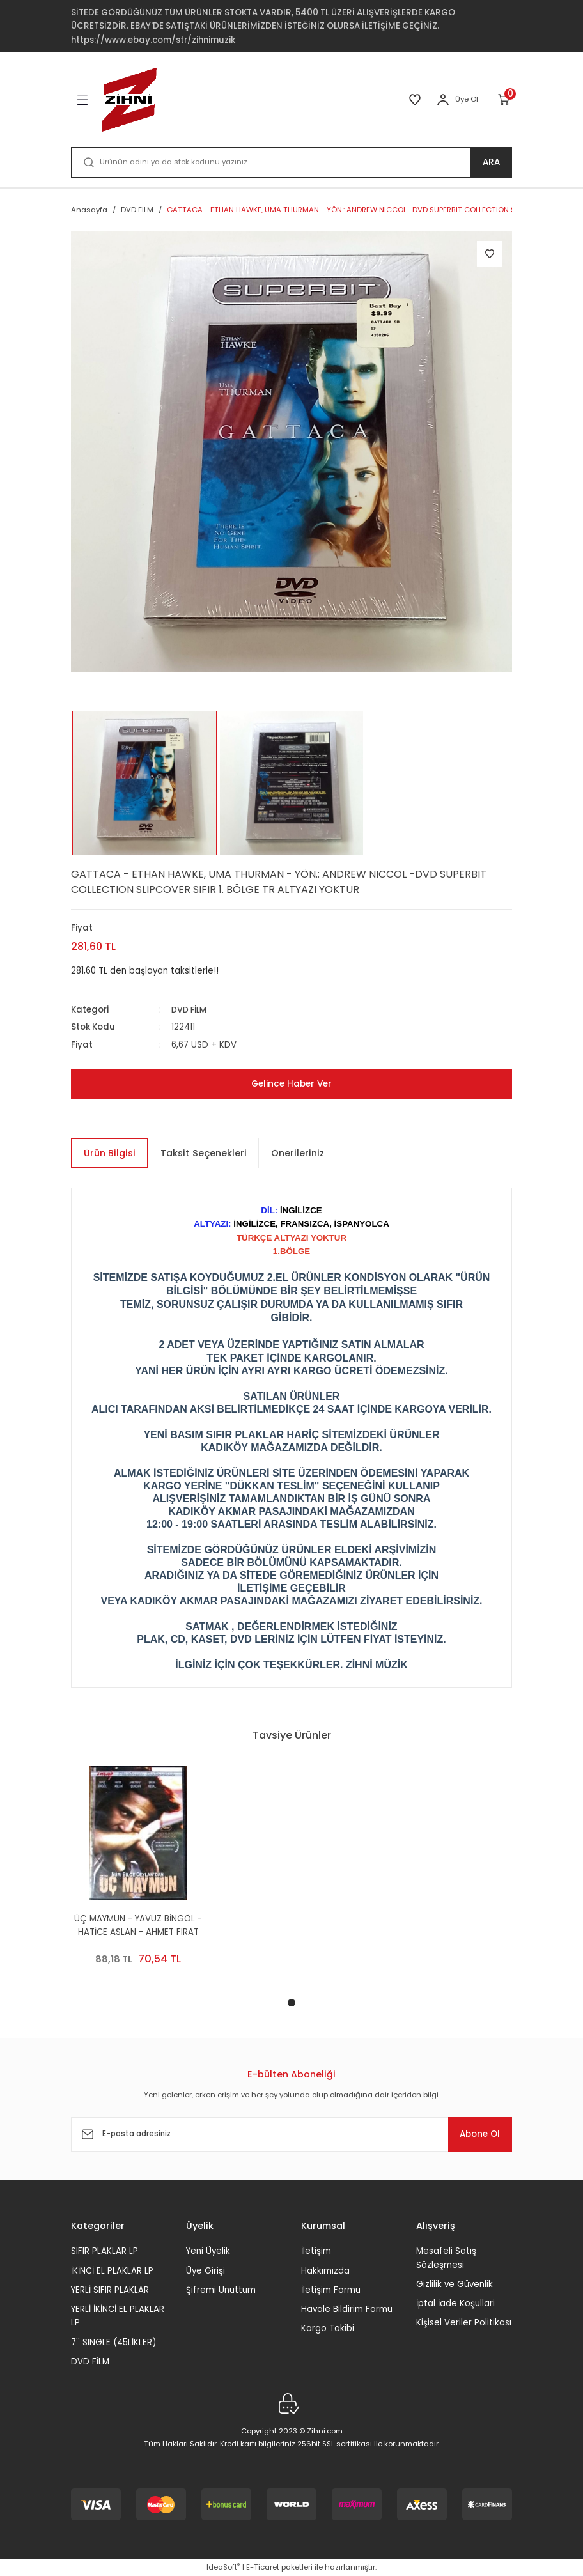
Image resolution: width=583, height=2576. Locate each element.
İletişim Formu (331, 2290)
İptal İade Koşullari (455, 2303)
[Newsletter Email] (291, 2134)
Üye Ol (466, 99)
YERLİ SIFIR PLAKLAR (110, 2290)
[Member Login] (443, 99)
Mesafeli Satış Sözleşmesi (446, 2257)
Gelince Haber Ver (291, 1084)
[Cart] (504, 99)
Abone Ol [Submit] (473, 2134)
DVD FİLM (190, 1010)
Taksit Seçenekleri (203, 1153)
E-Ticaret (262, 2567)
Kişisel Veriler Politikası (463, 2322)
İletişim (316, 2251)
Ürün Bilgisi (110, 1153)
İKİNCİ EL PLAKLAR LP (112, 2270)
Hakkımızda (325, 2270)
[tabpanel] (138, 1876)
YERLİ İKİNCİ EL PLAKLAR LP (117, 2316)
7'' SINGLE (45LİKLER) (113, 2342)
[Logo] (129, 100)
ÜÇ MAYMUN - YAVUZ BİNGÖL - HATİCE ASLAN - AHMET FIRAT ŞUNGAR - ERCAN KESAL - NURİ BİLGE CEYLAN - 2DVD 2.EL (138, 1926)
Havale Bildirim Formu (347, 2309)
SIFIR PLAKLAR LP (104, 2251)
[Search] (291, 162)
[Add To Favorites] (489, 254)
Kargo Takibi (327, 2328)
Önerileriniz (297, 1153)
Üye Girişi (205, 2270)
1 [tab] (291, 2002)
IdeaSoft (223, 2567)
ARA (491, 162)
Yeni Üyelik (208, 2251)
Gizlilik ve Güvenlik (454, 2284)
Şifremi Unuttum (221, 2290)
